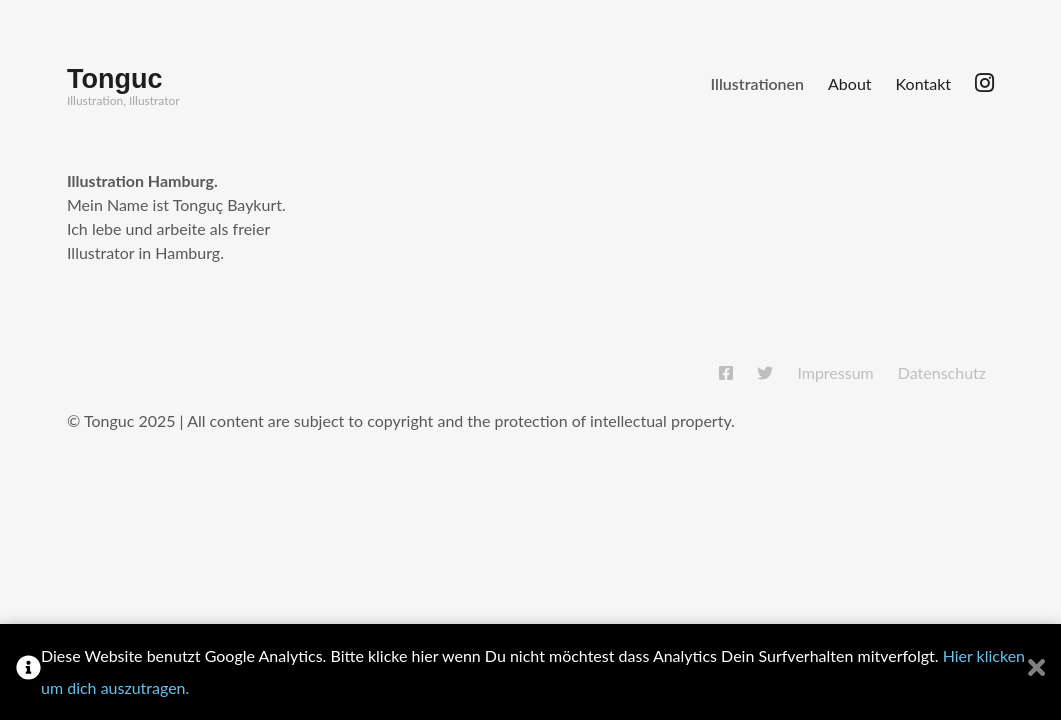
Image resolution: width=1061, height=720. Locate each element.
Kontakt (923, 83)
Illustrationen (757, 83)
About (850, 83)
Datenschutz (942, 372)
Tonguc (114, 79)
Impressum (835, 372)
